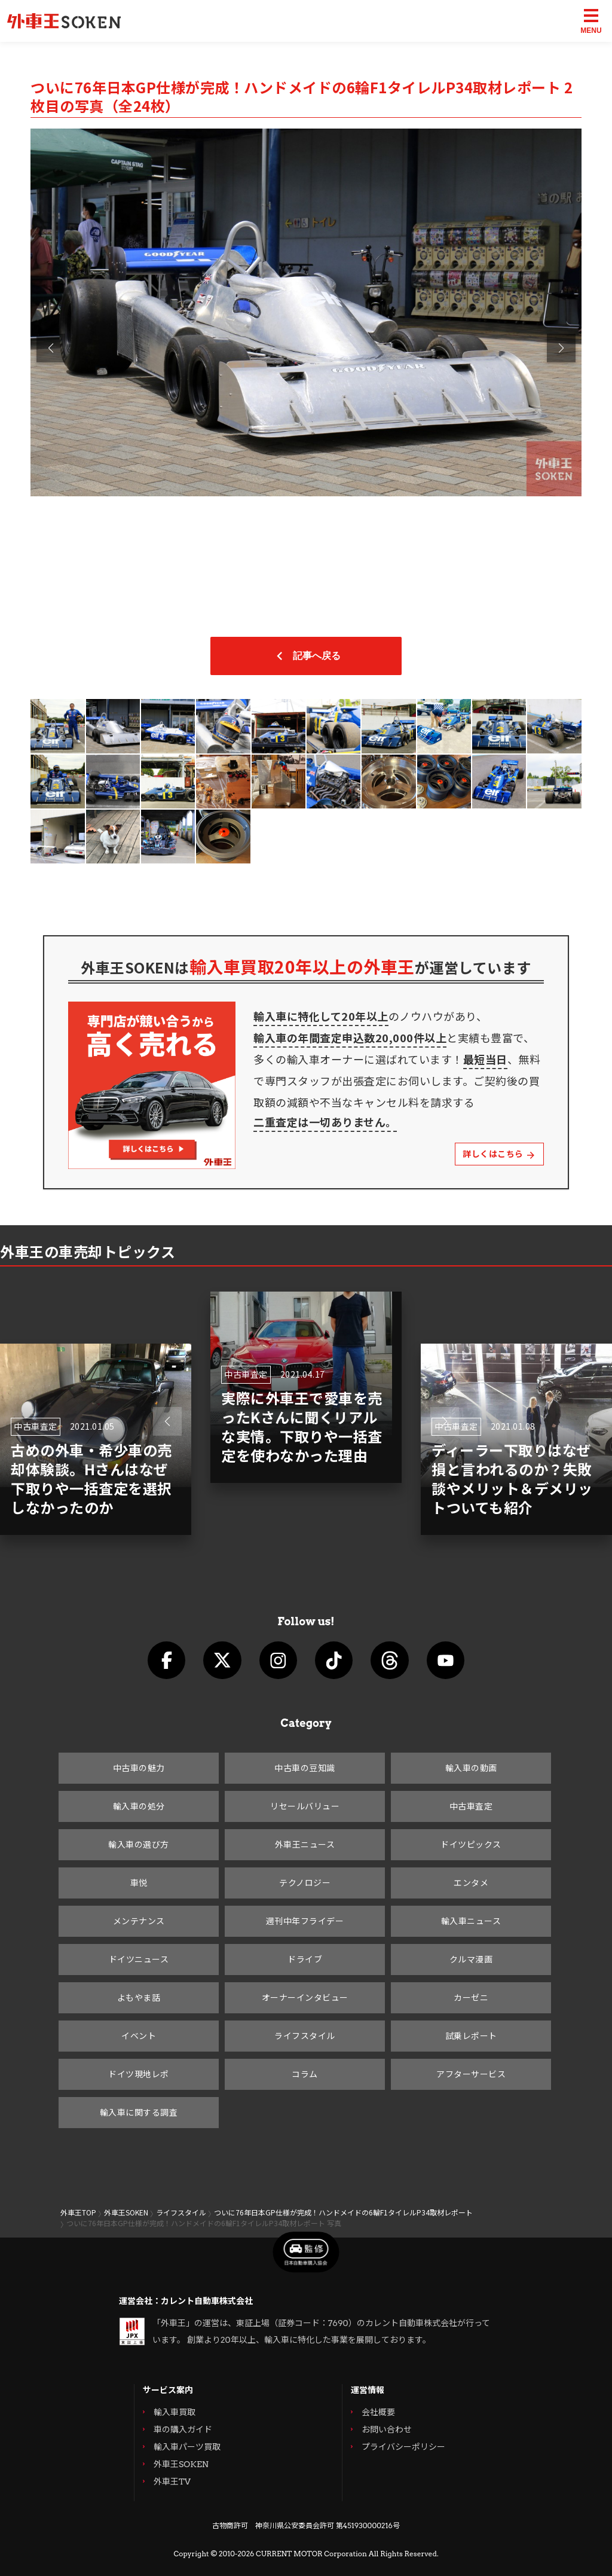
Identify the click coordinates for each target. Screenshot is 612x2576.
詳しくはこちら (499, 1153)
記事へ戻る (306, 656)
